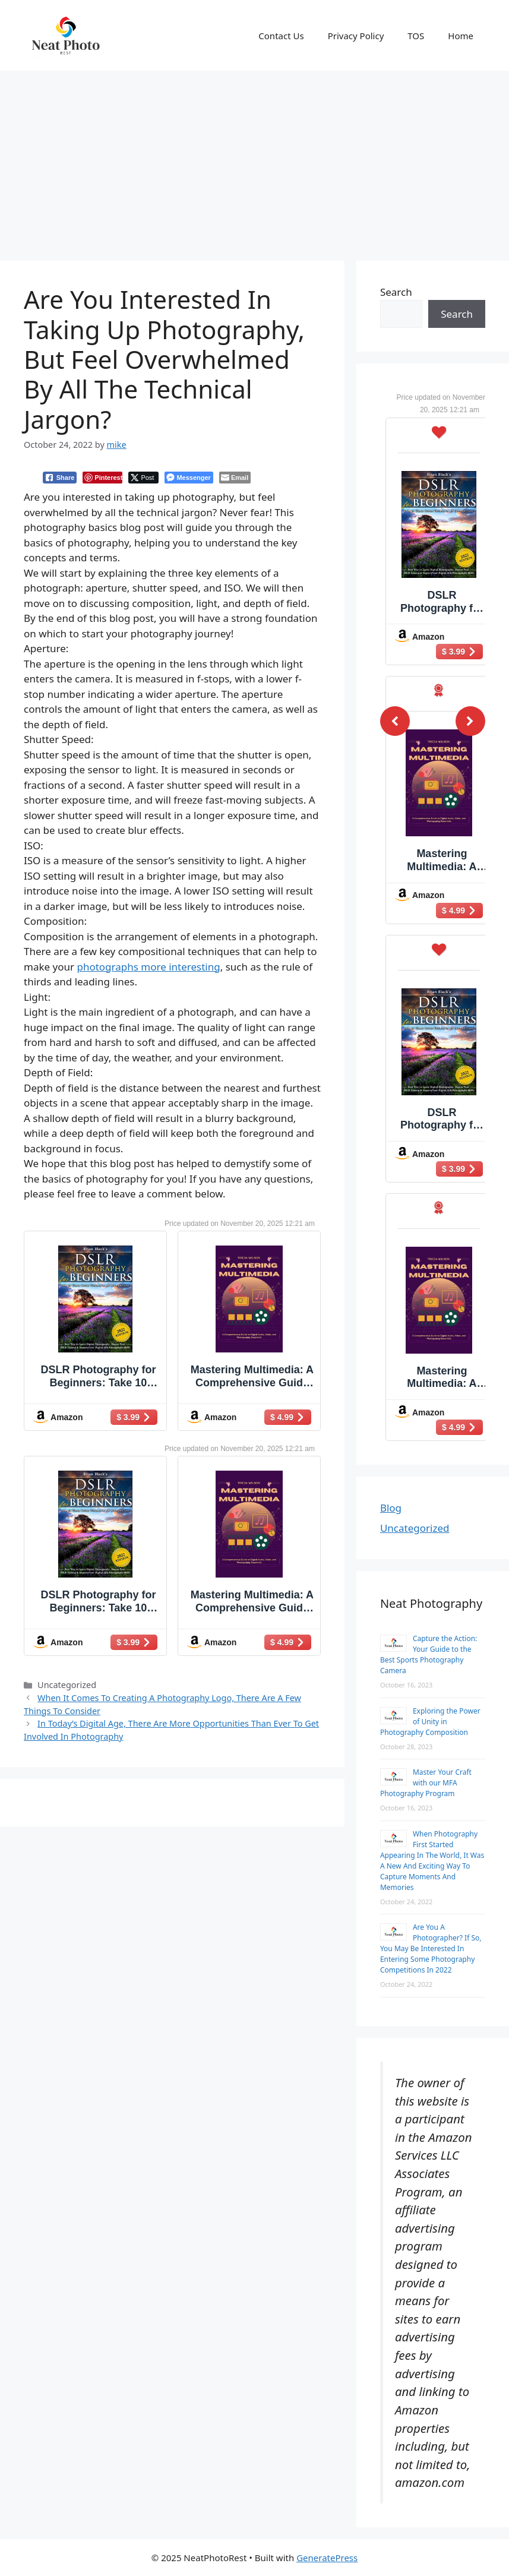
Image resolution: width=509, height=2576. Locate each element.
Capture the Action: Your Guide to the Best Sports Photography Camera (428, 1654)
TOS (415, 36)
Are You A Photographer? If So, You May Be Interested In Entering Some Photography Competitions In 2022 (431, 1948)
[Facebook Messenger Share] (189, 477)
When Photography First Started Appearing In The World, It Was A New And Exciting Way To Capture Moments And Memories (432, 1860)
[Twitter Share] (143, 477)
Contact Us (280, 36)
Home (460, 36)
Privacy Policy (356, 36)
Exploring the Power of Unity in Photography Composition (430, 1721)
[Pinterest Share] (102, 477)
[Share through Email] (235, 477)
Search (396, 292)
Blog (390, 1508)
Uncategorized (415, 1528)
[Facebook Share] (60, 477)
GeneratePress (327, 2558)
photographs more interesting (148, 966)
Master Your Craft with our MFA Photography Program (426, 1783)
